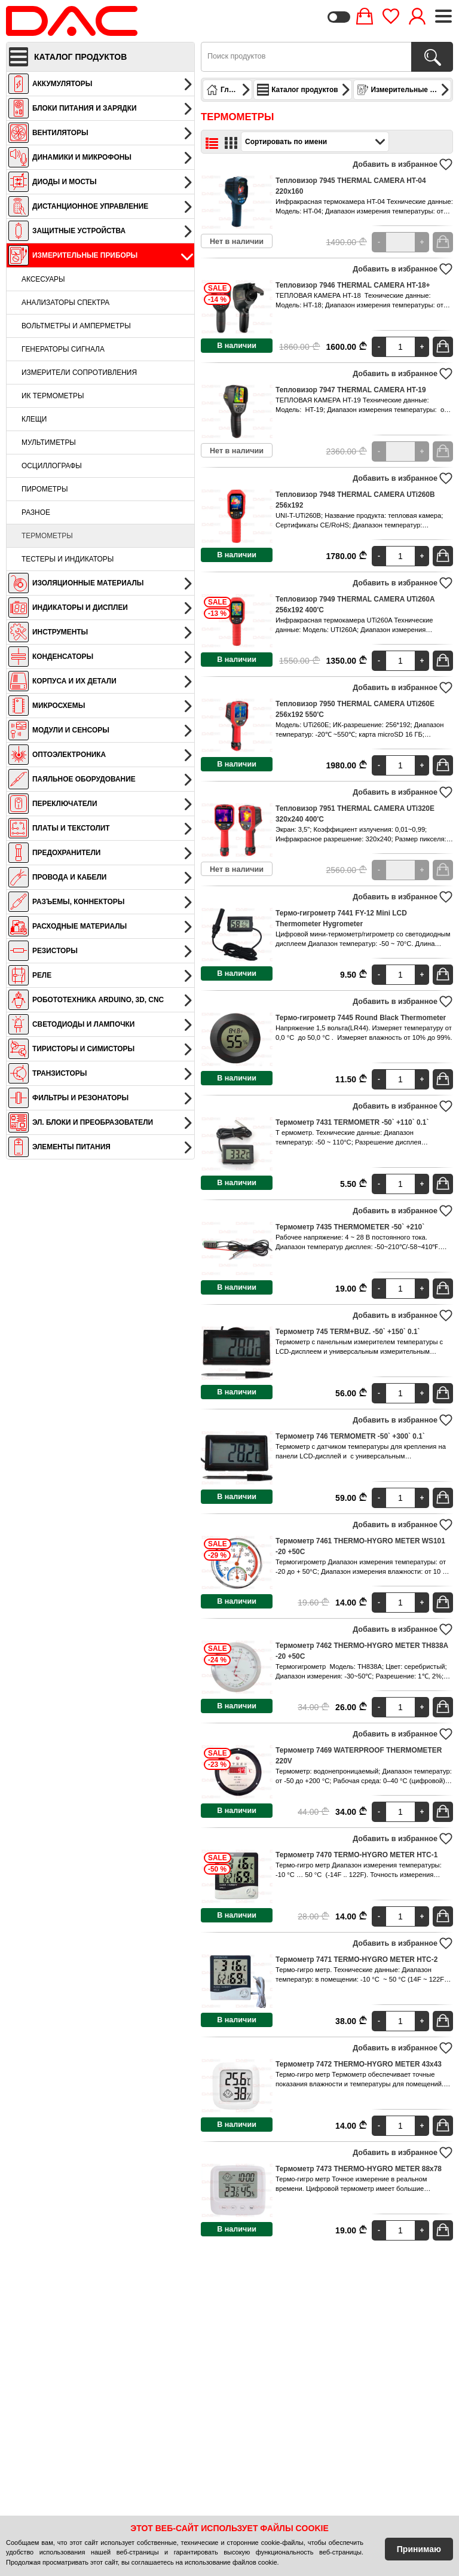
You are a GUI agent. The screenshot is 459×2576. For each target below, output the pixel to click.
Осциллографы (52, 466)
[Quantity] (400, 242)
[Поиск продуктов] (432, 57)
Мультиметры (49, 442)
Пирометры (45, 489)
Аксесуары (43, 279)
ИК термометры (53, 396)
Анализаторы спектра (65, 302)
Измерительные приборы (404, 90)
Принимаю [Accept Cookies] (419, 2549)
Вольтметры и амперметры (76, 326)
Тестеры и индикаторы (68, 559)
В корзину (444, 241)
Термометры (47, 536)
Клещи (34, 419)
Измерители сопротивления (79, 372)
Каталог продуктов (303, 90)
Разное (36, 512)
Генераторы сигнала (63, 349)
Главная (228, 90)
